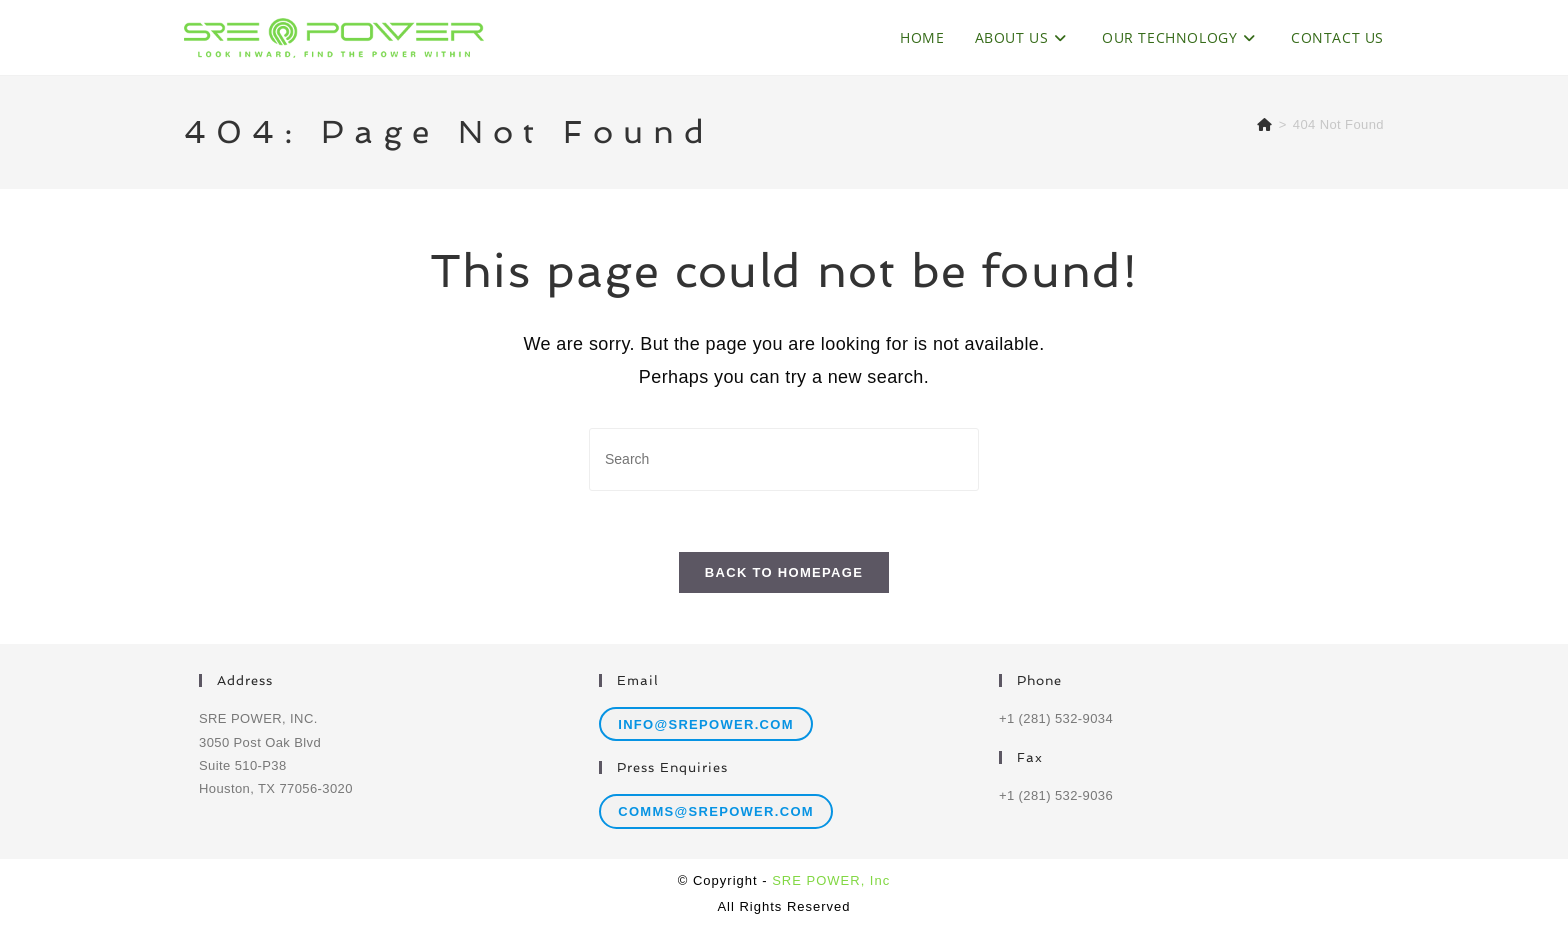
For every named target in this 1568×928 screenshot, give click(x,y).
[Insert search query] (784, 459)
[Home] (1264, 124)
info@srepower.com (706, 724)
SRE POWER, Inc (831, 880)
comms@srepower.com (716, 811)
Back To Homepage (784, 572)
